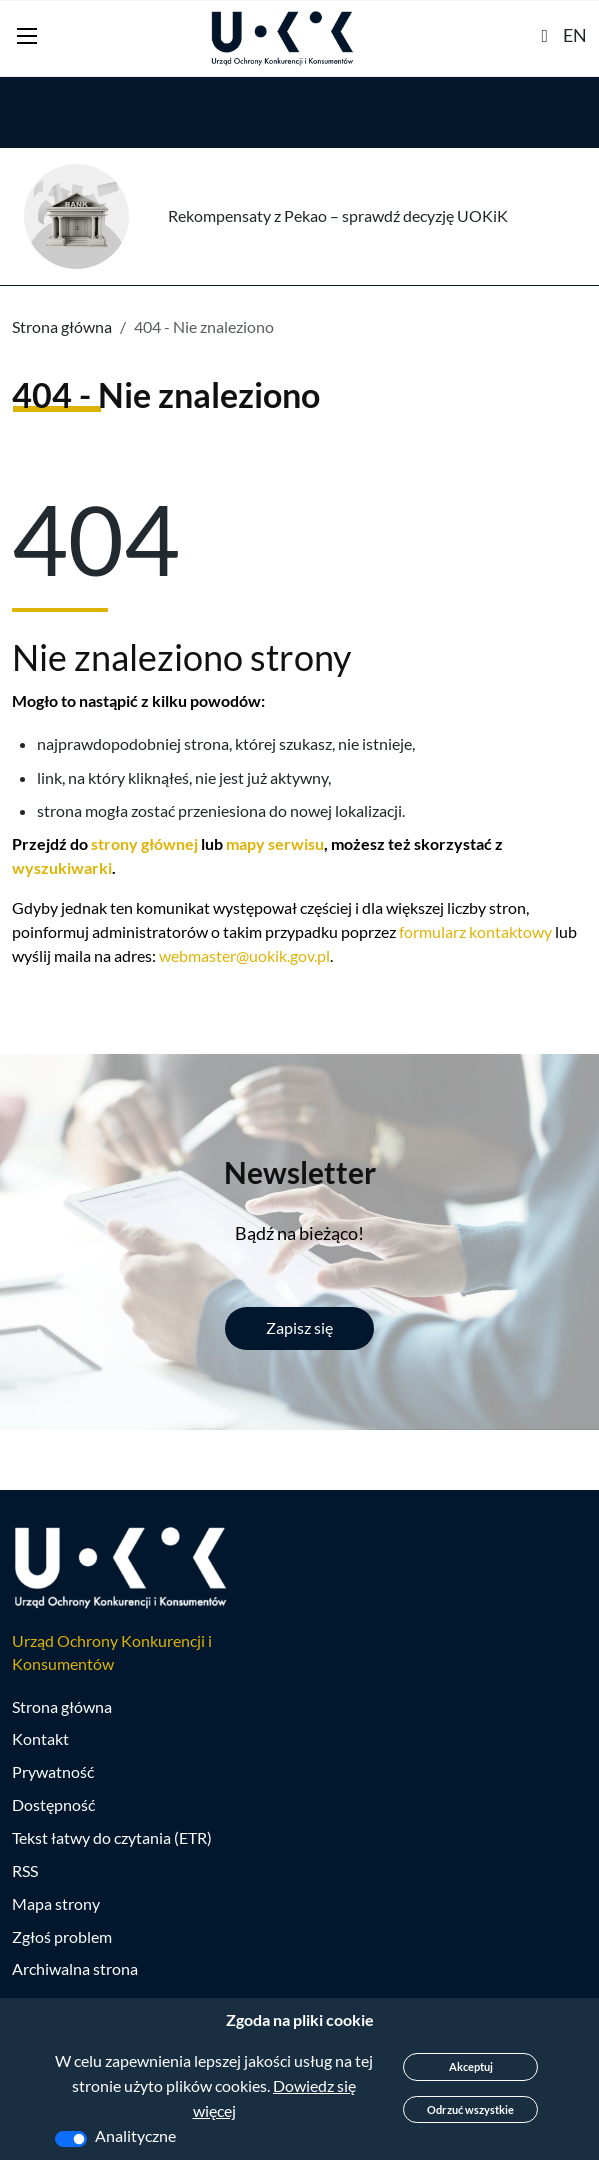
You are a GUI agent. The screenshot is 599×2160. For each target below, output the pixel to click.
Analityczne (135, 2135)
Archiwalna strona (75, 1968)
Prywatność (53, 1771)
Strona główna (62, 326)
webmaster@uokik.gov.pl (244, 955)
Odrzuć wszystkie (470, 2109)
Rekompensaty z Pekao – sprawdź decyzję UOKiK (338, 215)
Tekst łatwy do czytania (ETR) (112, 1837)
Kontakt (40, 1738)
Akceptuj (471, 2066)
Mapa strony (56, 1903)
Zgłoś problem (62, 1936)
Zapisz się (299, 1327)
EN (575, 35)
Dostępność (53, 1804)
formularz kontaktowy (475, 931)
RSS (25, 1870)
